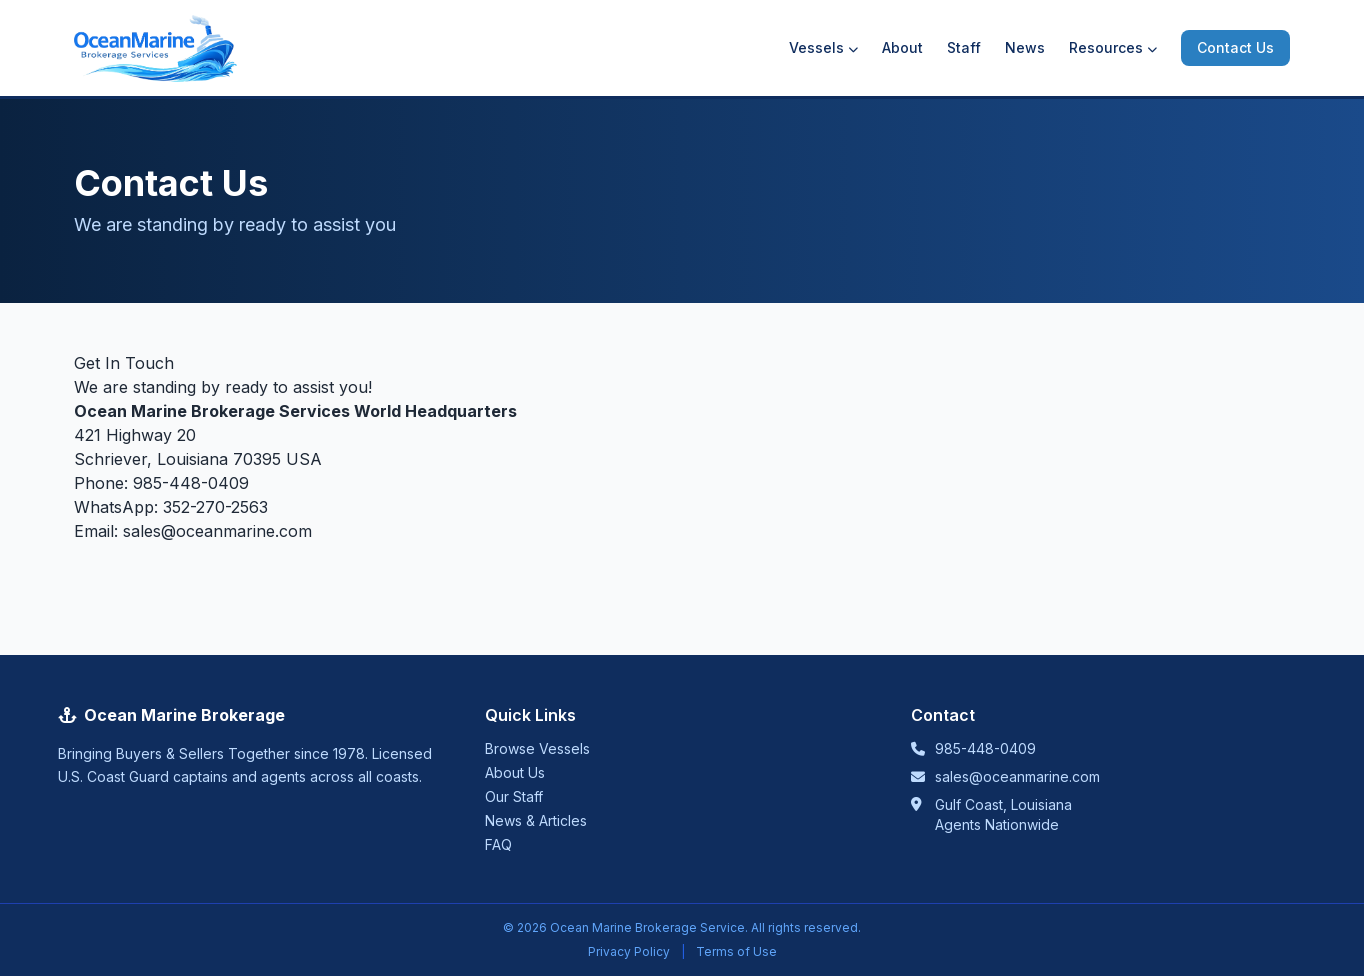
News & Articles (536, 820)
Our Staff (514, 796)
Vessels (823, 47)
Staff (964, 47)
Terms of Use (736, 951)
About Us (515, 772)
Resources (1113, 47)
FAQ (498, 844)
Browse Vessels (537, 748)
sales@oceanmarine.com (217, 531)
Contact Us (1235, 47)
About (902, 47)
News (1025, 47)
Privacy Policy (629, 951)
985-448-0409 (191, 483)
